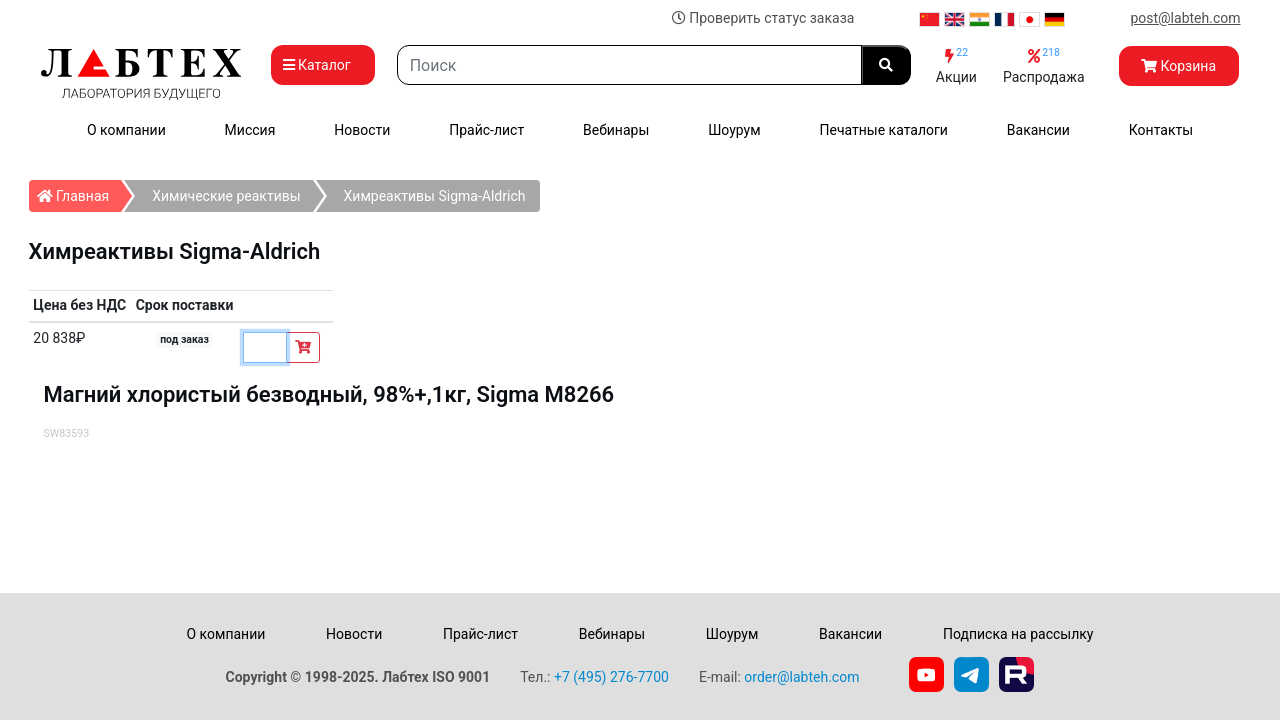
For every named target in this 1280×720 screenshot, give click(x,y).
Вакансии (1038, 130)
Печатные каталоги (884, 130)
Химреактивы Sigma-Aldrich (435, 196)
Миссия (250, 130)
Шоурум (734, 130)
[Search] (629, 65)
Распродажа (1044, 65)
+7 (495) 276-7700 (611, 677)
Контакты (1161, 130)
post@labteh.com (1185, 18)
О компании (126, 130)
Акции (956, 65)
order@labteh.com (801, 677)
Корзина (1178, 66)
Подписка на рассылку (1018, 634)
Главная (79, 192)
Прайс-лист (486, 130)
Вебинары (616, 130)
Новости (362, 130)
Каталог (323, 65)
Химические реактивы (226, 196)
